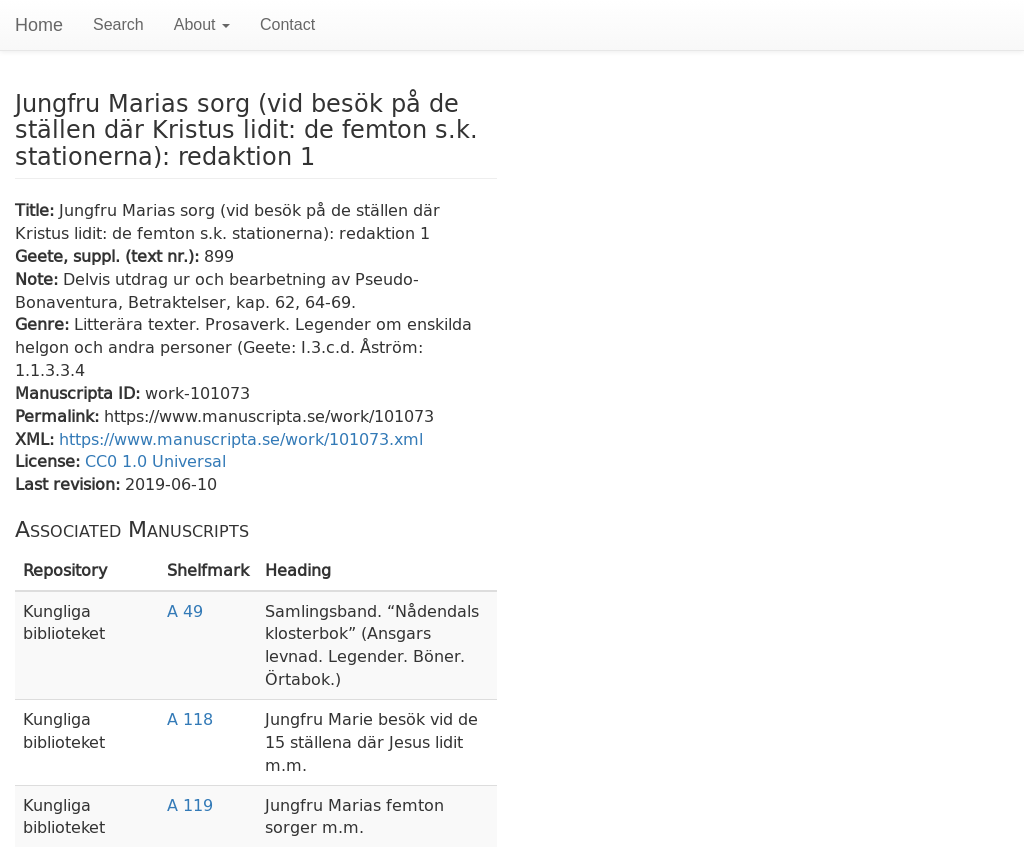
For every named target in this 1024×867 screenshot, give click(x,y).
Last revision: (70, 483)
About (202, 24)
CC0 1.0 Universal (155, 460)
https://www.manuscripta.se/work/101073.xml (241, 438)
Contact (287, 24)
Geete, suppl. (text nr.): (109, 255)
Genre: (44, 323)
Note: (39, 278)
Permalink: (59, 415)
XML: (37, 438)
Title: (37, 209)
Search (118, 24)
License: (50, 460)
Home (39, 25)
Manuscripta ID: (80, 392)
